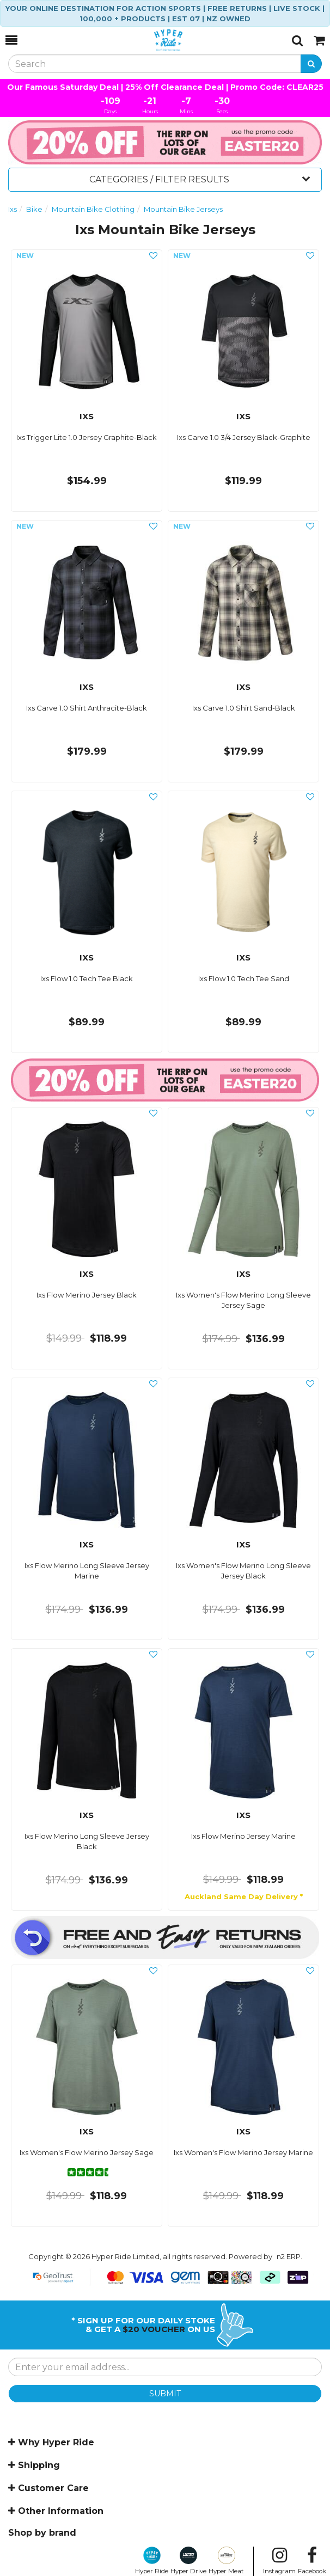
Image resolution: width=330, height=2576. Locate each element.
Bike (34, 209)
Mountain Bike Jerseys (183, 209)
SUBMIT (165, 2393)
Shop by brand (42, 2533)
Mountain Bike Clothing (93, 209)
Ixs (12, 209)
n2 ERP (289, 2256)
